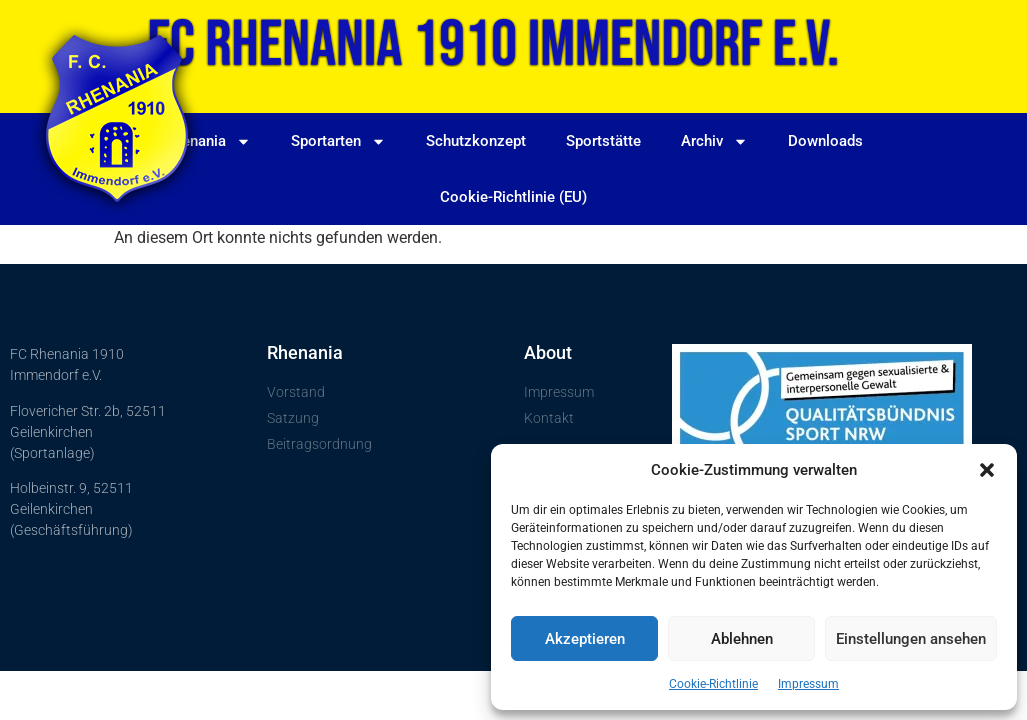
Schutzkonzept (476, 141)
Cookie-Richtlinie (713, 684)
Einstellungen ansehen (911, 639)
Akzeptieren (585, 639)
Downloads (824, 141)
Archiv (713, 140)
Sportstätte (602, 141)
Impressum (808, 684)
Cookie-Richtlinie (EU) (513, 197)
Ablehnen (742, 639)
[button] (987, 470)
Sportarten (338, 140)
